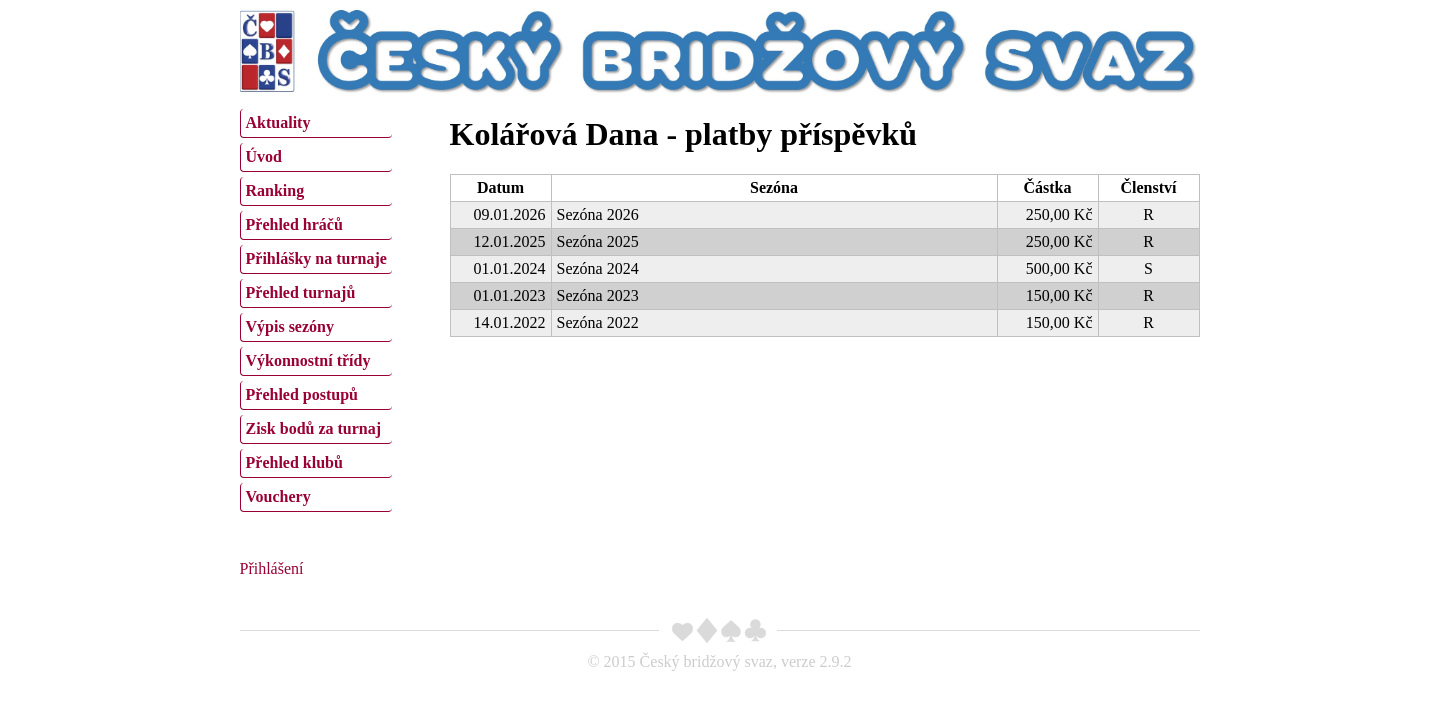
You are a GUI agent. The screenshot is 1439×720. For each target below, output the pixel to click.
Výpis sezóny (290, 326)
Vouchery (278, 496)
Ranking (275, 190)
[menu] (316, 308)
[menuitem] (316, 123)
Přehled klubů (294, 462)
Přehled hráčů (294, 224)
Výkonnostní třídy (308, 360)
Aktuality (278, 122)
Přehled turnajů (301, 292)
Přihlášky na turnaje (316, 258)
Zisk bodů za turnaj (314, 428)
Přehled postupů (302, 394)
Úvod (264, 156)
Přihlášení (272, 568)
